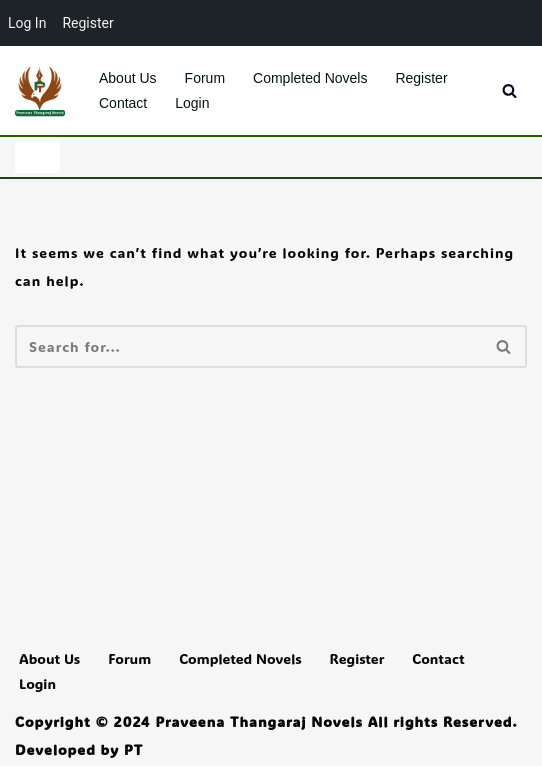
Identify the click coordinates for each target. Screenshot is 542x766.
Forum (205, 78)
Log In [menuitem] (27, 23)
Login (192, 103)
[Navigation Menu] (37, 157)
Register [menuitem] (87, 23)
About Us (128, 78)
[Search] (509, 90)
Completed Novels (310, 78)
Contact (123, 103)
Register (421, 78)
